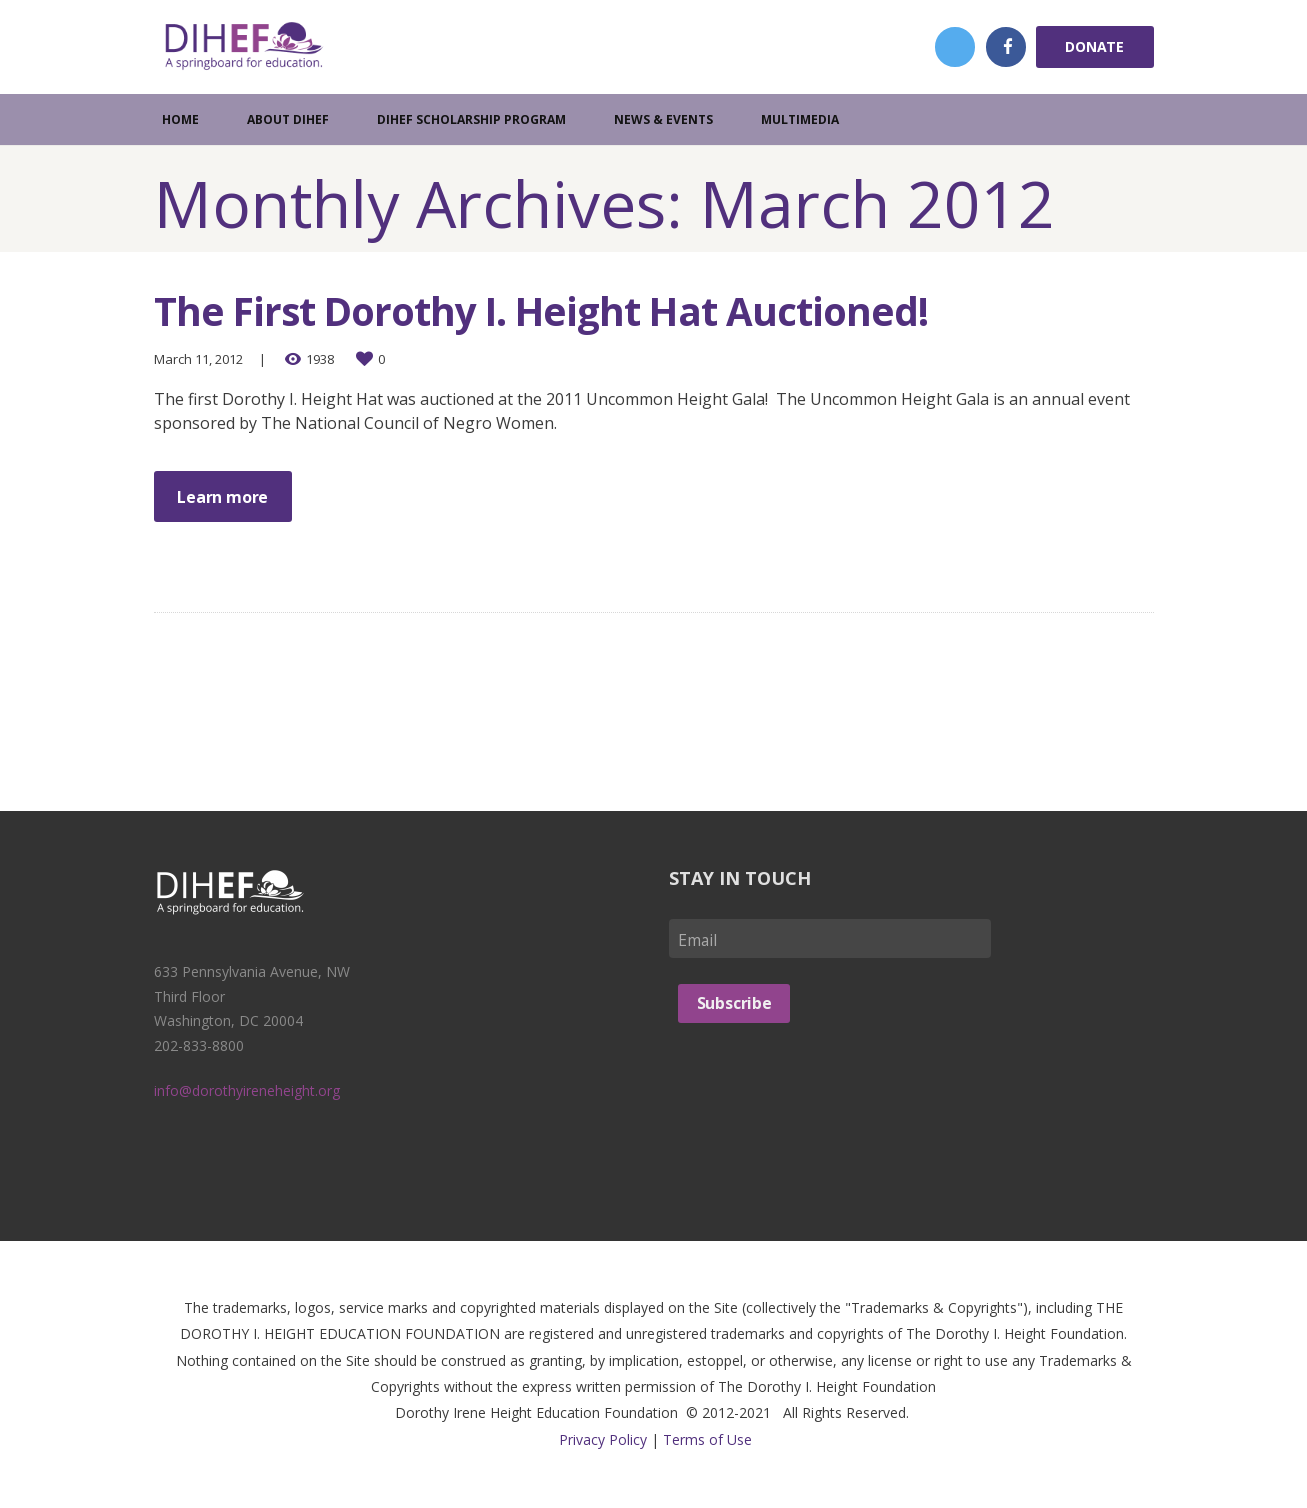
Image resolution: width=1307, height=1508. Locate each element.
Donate (1094, 46)
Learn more (223, 497)
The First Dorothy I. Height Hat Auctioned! (550, 310)
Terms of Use (707, 1439)
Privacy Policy (603, 1439)
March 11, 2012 (198, 359)
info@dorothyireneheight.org (247, 1091)
